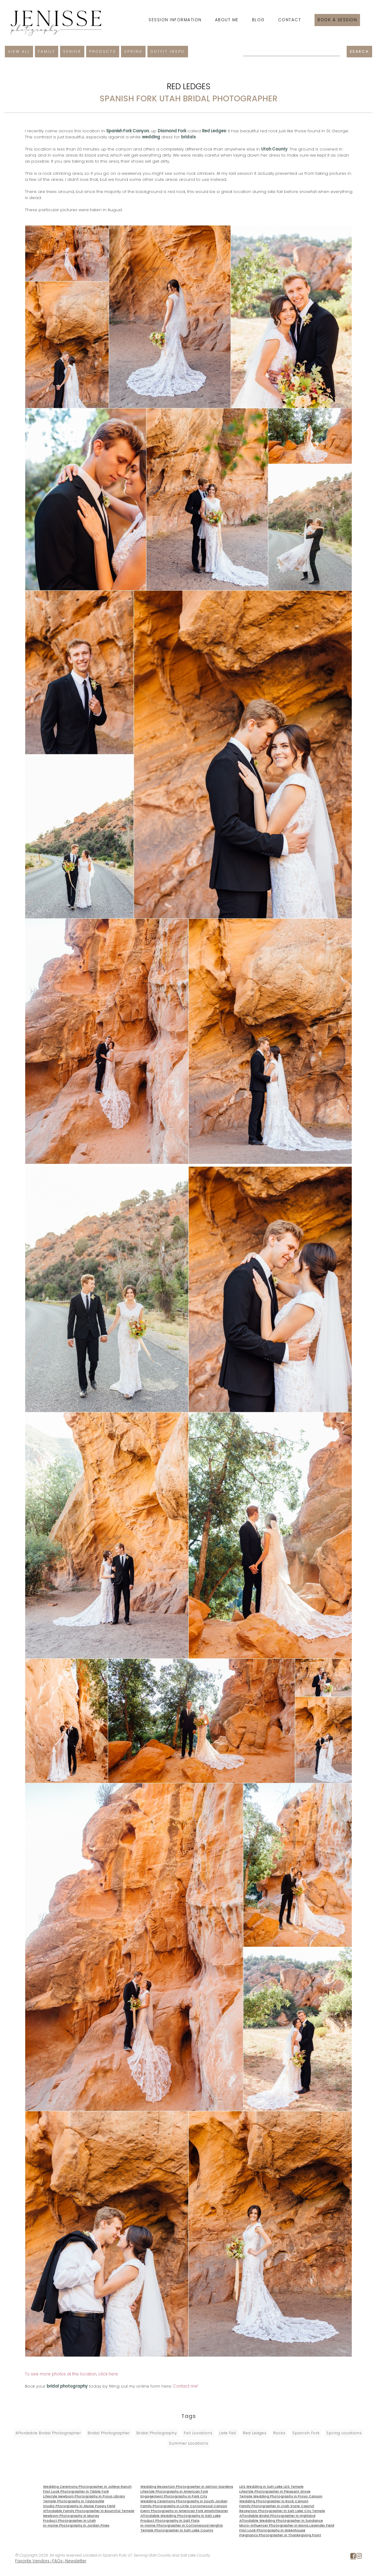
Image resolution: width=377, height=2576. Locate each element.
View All (19, 51)
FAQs (57, 2561)
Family (46, 51)
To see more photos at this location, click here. (72, 2374)
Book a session (337, 20)
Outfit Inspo (167, 51)
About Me (227, 20)
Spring (133, 51)
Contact (289, 20)
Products (102, 51)
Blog (258, 20)
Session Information (175, 20)
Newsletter (75, 2561)
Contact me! (185, 2386)
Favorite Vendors (32, 2561)
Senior (72, 51)
